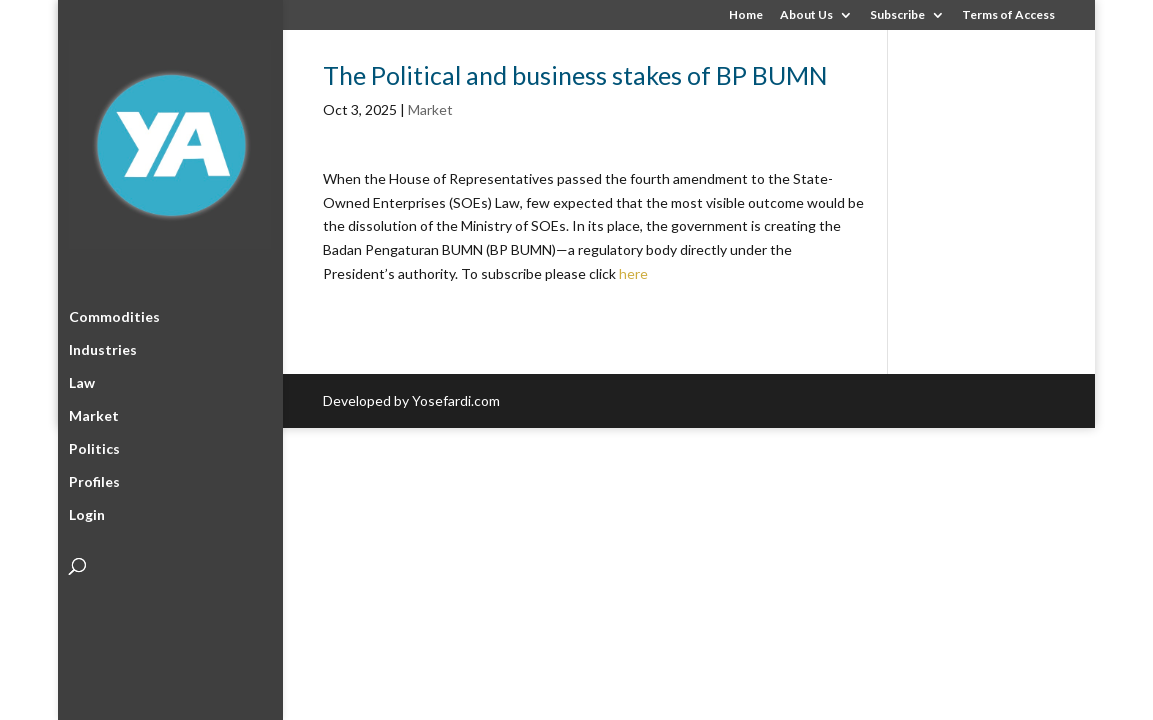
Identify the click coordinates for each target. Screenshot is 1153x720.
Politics (94, 445)
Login (87, 511)
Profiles (94, 478)
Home (746, 15)
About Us (806, 15)
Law (82, 379)
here (633, 273)
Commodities (114, 313)
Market (94, 412)
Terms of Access (1008, 15)
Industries (103, 346)
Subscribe (897, 15)
